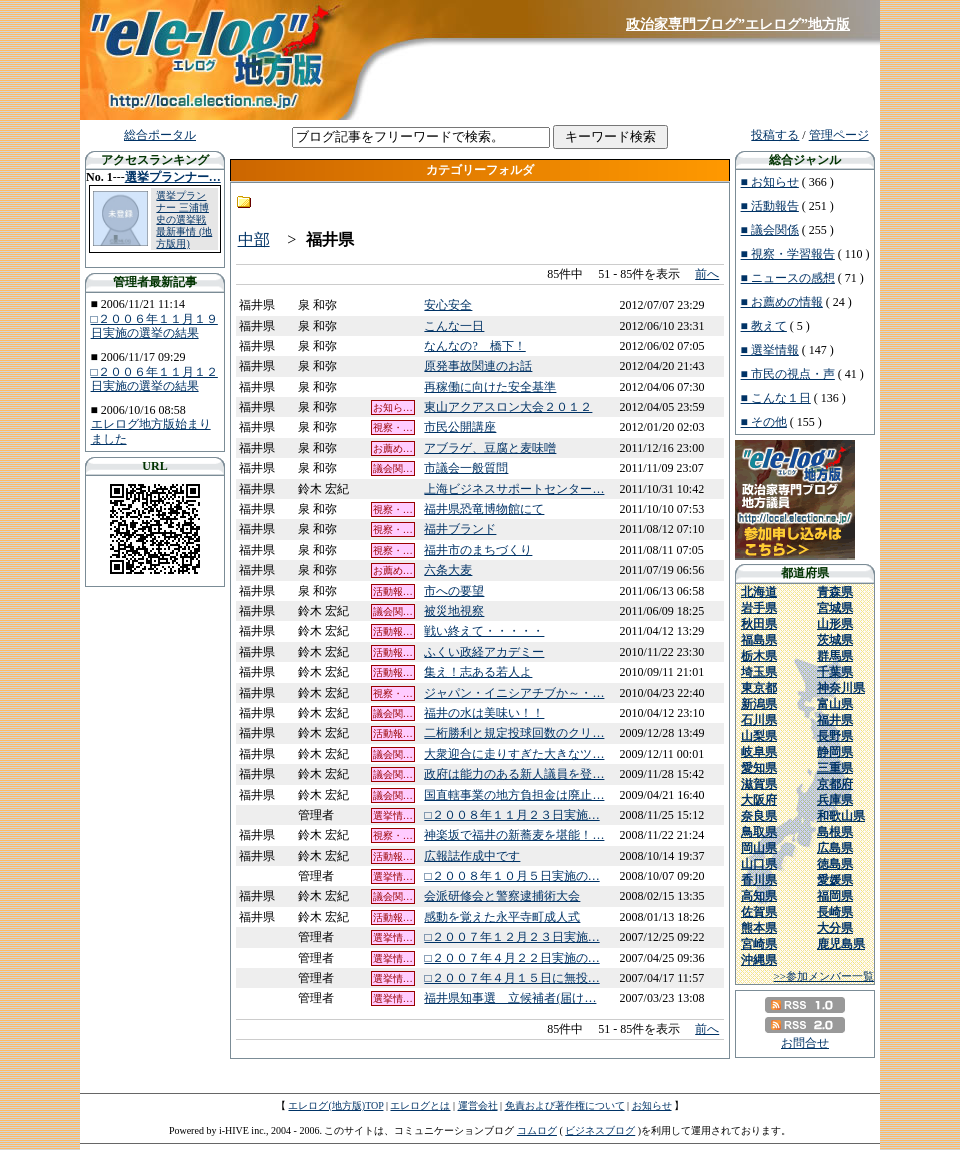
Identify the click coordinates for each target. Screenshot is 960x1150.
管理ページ (839, 135)
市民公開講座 (460, 427)
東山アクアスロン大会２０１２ (508, 407)
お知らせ (652, 1105)
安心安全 (448, 305)
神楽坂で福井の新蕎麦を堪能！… (514, 835)
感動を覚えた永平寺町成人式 (502, 917)
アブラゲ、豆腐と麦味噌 (490, 448)
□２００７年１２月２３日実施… (511, 937)
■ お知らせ (770, 182)
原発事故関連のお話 (478, 366)
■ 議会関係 (770, 230)
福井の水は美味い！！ (484, 713)
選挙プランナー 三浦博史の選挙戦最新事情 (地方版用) (184, 219)
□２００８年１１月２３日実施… (511, 815)
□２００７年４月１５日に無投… (511, 978)
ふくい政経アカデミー (484, 652)
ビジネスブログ (600, 1130)
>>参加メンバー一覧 (824, 976)
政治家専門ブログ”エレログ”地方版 (738, 24)
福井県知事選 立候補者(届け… (510, 998)
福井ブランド (460, 529)
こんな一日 (454, 326)
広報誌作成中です (472, 856)
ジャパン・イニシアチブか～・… (514, 693)
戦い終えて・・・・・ (484, 631)
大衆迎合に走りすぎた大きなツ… (514, 754)
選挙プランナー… (173, 177)
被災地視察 (454, 611)
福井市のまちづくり (478, 550)
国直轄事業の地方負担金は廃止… (514, 795)
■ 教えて (764, 326)
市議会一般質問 (466, 468)
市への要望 (454, 591)
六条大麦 (448, 570)
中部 (254, 239)
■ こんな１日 (776, 398)
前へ (707, 274)
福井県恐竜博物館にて (484, 509)
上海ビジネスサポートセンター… (514, 489)
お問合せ (805, 1043)
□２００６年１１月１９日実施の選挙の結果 (154, 326)
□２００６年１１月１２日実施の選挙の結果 (154, 379)
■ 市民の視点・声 (788, 374)
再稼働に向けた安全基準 (490, 387)
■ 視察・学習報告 (788, 254)
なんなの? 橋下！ (474, 346)
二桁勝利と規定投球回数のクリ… (514, 733)
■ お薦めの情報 (782, 302)
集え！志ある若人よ (478, 672)
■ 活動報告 (770, 206)
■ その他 (764, 422)
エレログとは (420, 1105)
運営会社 (478, 1105)
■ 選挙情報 (770, 350)
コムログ (537, 1130)
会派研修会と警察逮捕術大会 (502, 896)
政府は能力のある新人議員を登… (514, 774)
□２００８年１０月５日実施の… (511, 876)
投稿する (775, 135)
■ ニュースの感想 (788, 278)
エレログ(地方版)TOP (335, 1105)
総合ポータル (160, 135)
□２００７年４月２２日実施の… (511, 958)
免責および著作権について (565, 1105)
